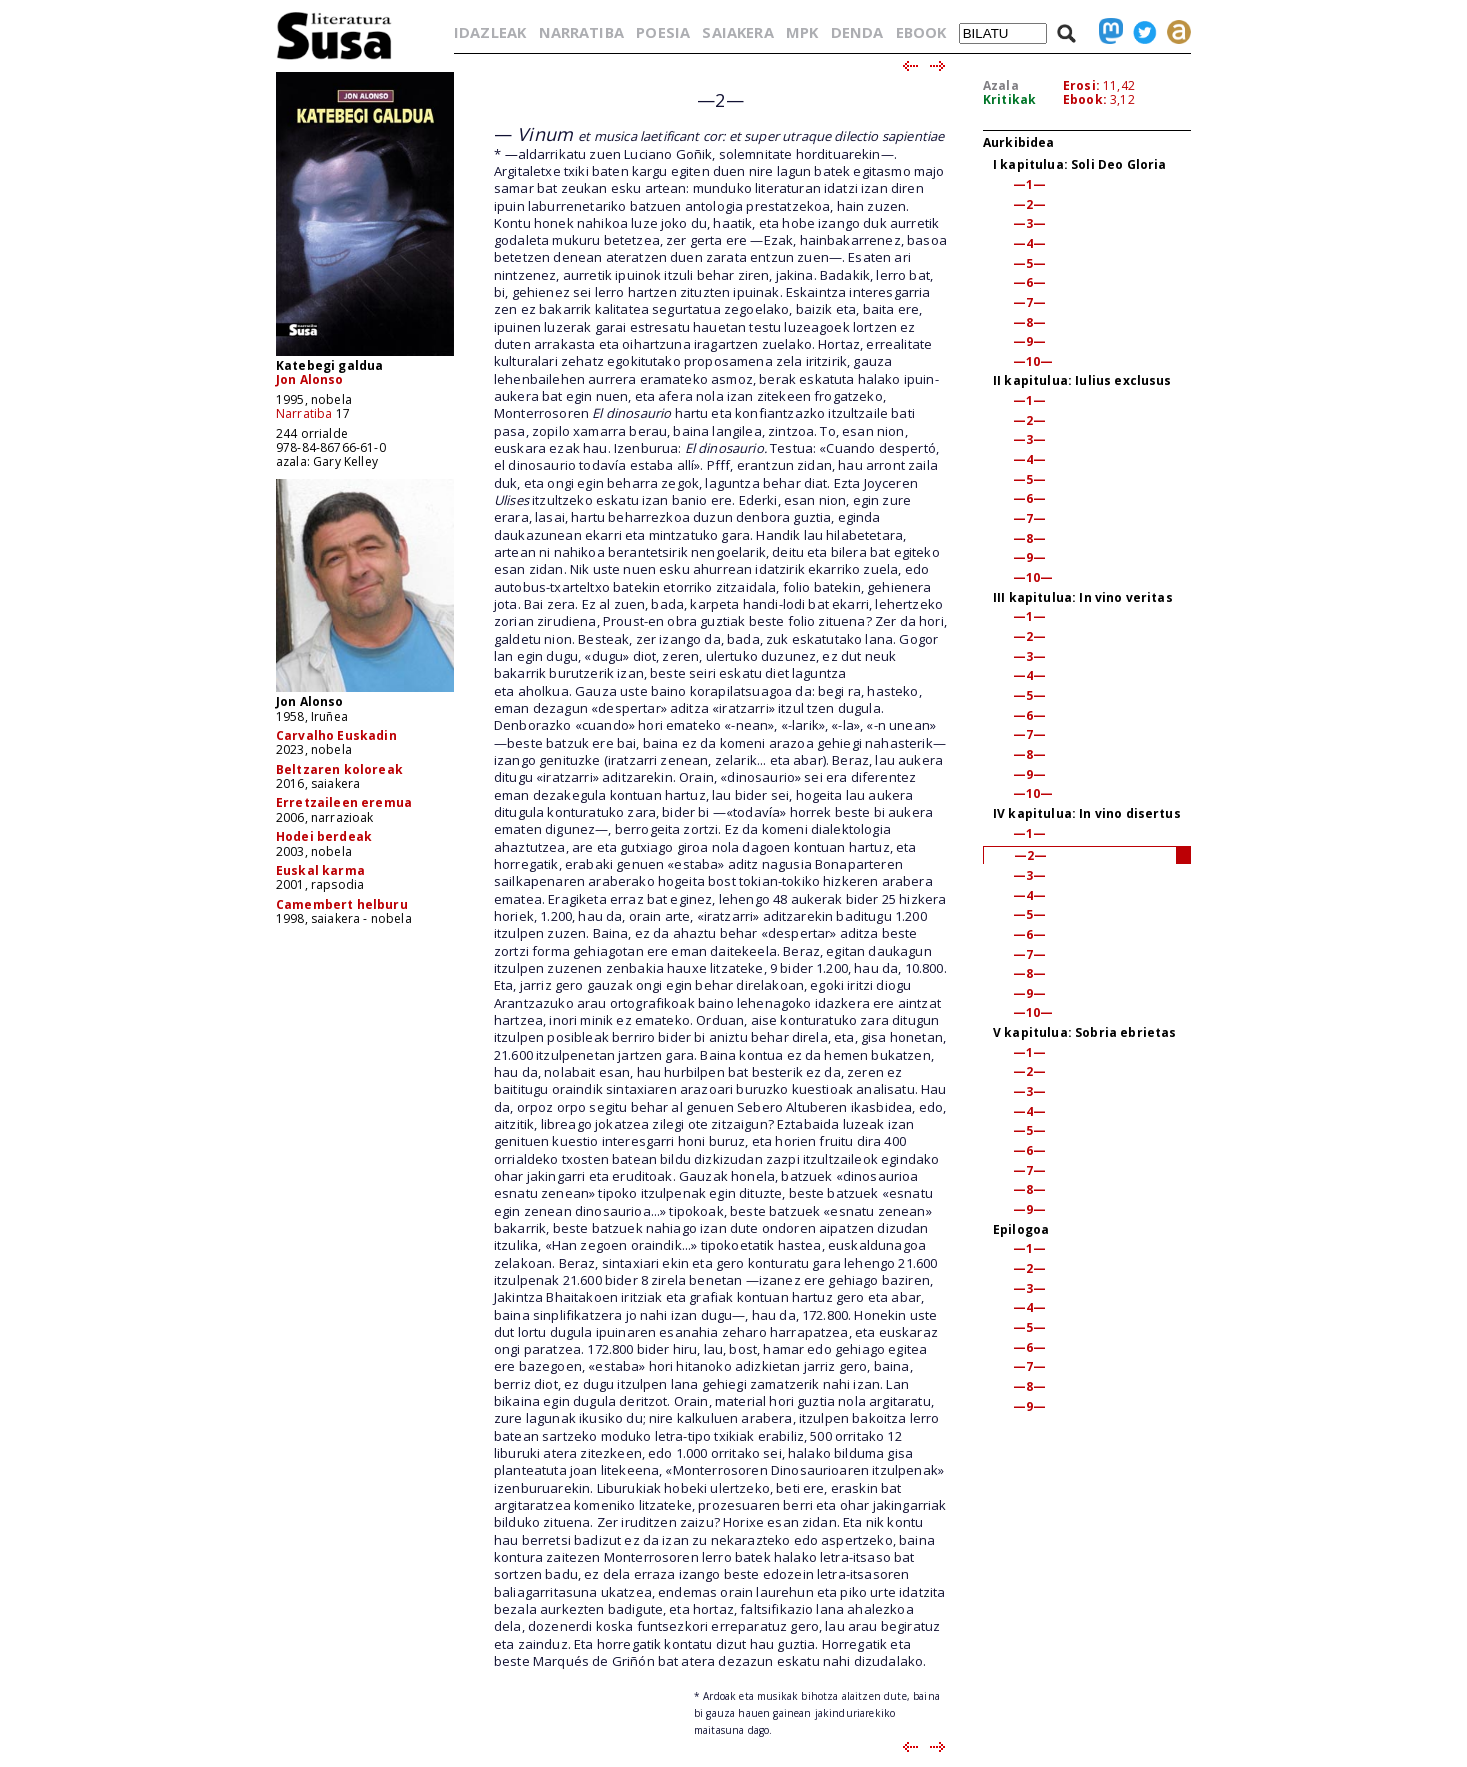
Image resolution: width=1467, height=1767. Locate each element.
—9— (1029, 341)
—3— (1029, 223)
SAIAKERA (737, 32)
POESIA (663, 32)
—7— (1029, 302)
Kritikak (1009, 99)
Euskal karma (320, 870)
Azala (1001, 85)
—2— (1029, 204)
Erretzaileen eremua (344, 802)
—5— (1029, 263)
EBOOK (921, 32)
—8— (1029, 322)
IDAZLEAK (490, 32)
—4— (1029, 243)
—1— (1029, 184)
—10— (1033, 361)
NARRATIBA (581, 32)
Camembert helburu (342, 904)
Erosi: (1081, 85)
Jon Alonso (310, 379)
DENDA (857, 32)
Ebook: (1085, 99)
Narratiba (304, 413)
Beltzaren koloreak (339, 769)
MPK (802, 32)
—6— (1029, 282)
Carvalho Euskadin (336, 735)
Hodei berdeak (324, 836)
